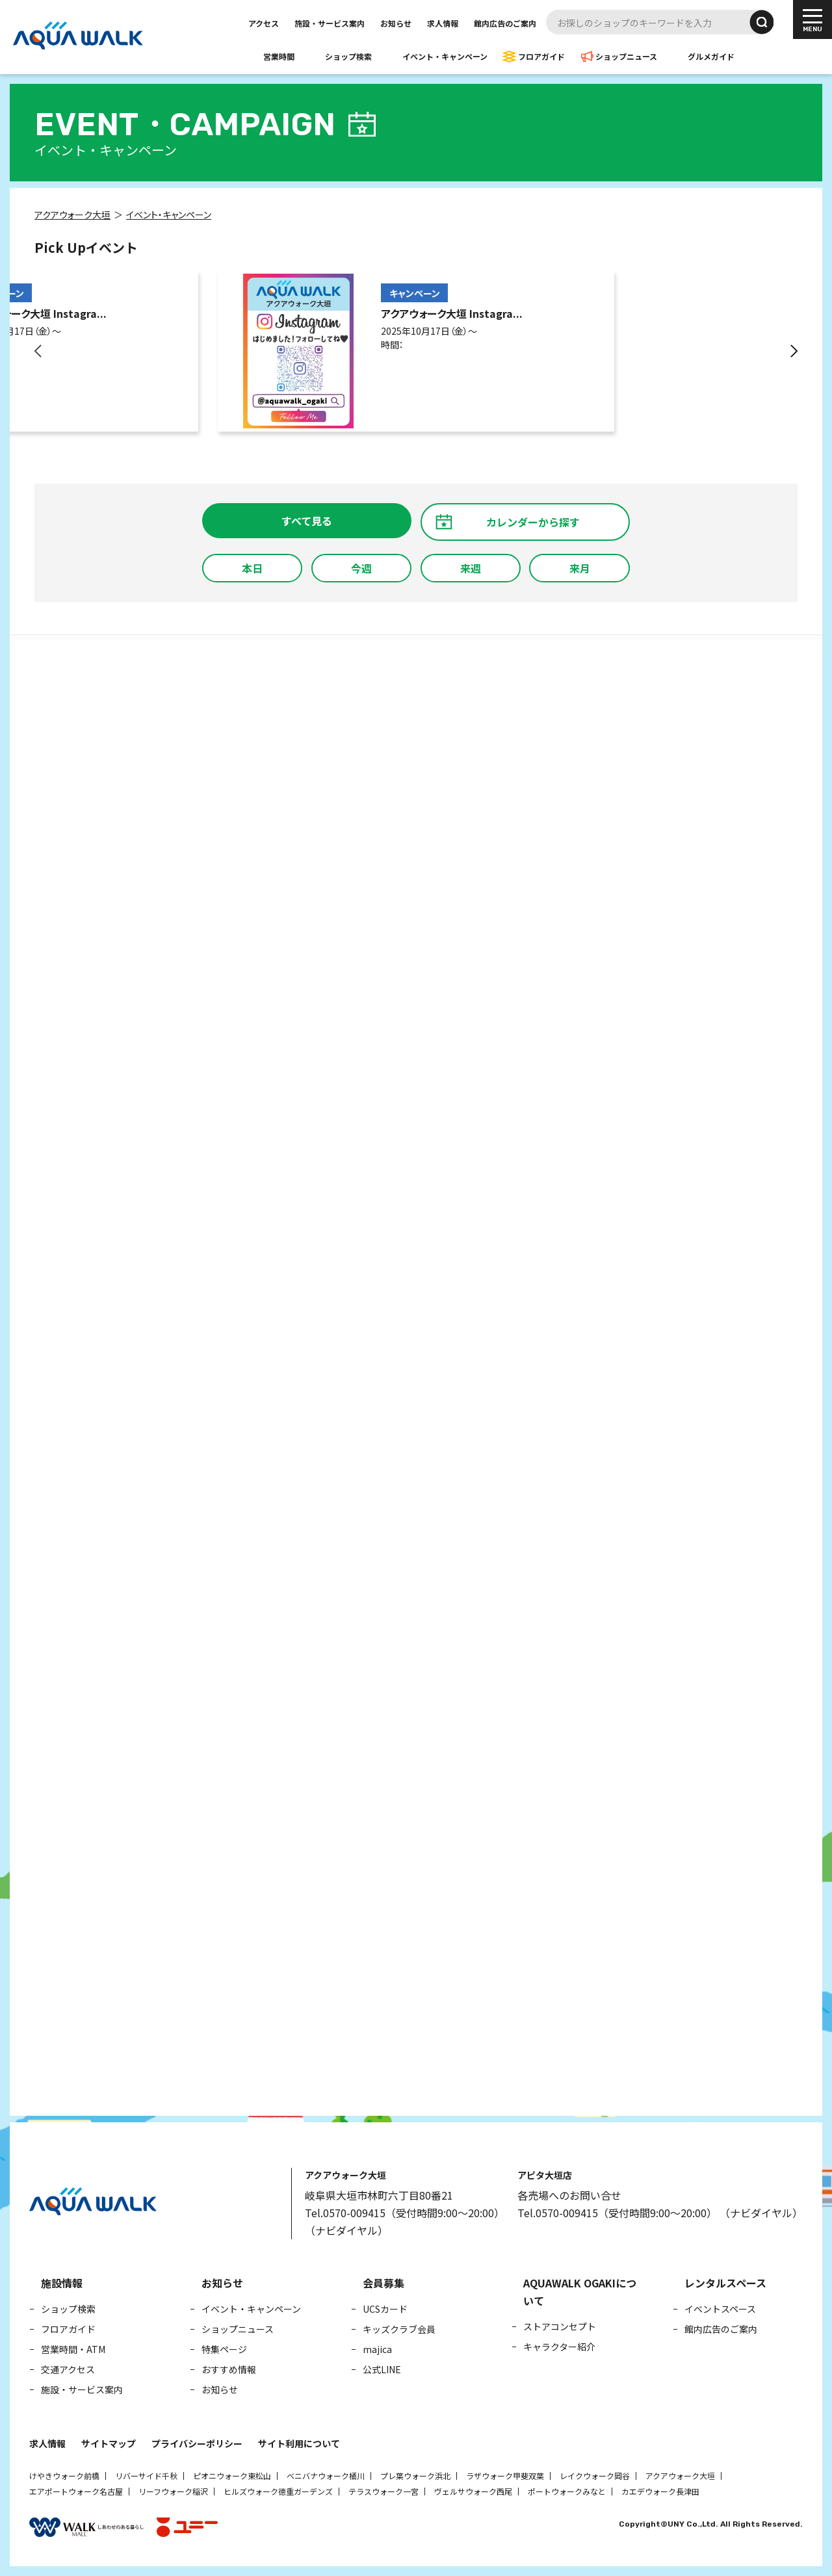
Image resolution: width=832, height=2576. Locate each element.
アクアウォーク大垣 (680, 2475)
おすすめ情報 (229, 2369)
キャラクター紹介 (559, 2346)
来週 (470, 568)
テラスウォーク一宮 (383, 2491)
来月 (579, 568)
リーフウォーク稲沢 (173, 2491)
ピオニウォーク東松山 (232, 2475)
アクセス (263, 23)
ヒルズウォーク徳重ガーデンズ (278, 2491)
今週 (361, 568)
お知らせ (395, 23)
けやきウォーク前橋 (64, 2475)
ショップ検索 (348, 56)
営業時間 (278, 56)
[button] (39, 351)
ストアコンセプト (559, 2326)
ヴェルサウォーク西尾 (473, 2491)
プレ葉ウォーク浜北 (415, 2475)
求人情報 (442, 23)
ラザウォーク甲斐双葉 (505, 2475)
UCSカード (385, 2308)
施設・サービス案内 (329, 23)
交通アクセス (68, 2369)
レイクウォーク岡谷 (595, 2475)
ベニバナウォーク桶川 (326, 2475)
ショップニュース (626, 56)
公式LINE (382, 2369)
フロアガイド (541, 56)
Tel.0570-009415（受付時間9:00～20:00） (404, 2212)
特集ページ (224, 2349)
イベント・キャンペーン (445, 56)
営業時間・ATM (73, 2349)
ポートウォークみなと (567, 2491)
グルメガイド (711, 56)
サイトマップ (108, 2443)
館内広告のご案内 (505, 23)
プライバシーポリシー (196, 2443)
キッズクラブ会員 (399, 2328)
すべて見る (306, 520)
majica (377, 2349)
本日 (252, 568)
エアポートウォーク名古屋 (76, 2491)
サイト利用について (299, 2443)
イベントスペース (720, 2308)
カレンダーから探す (533, 522)
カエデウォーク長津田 (660, 2491)
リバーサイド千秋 (146, 2475)
